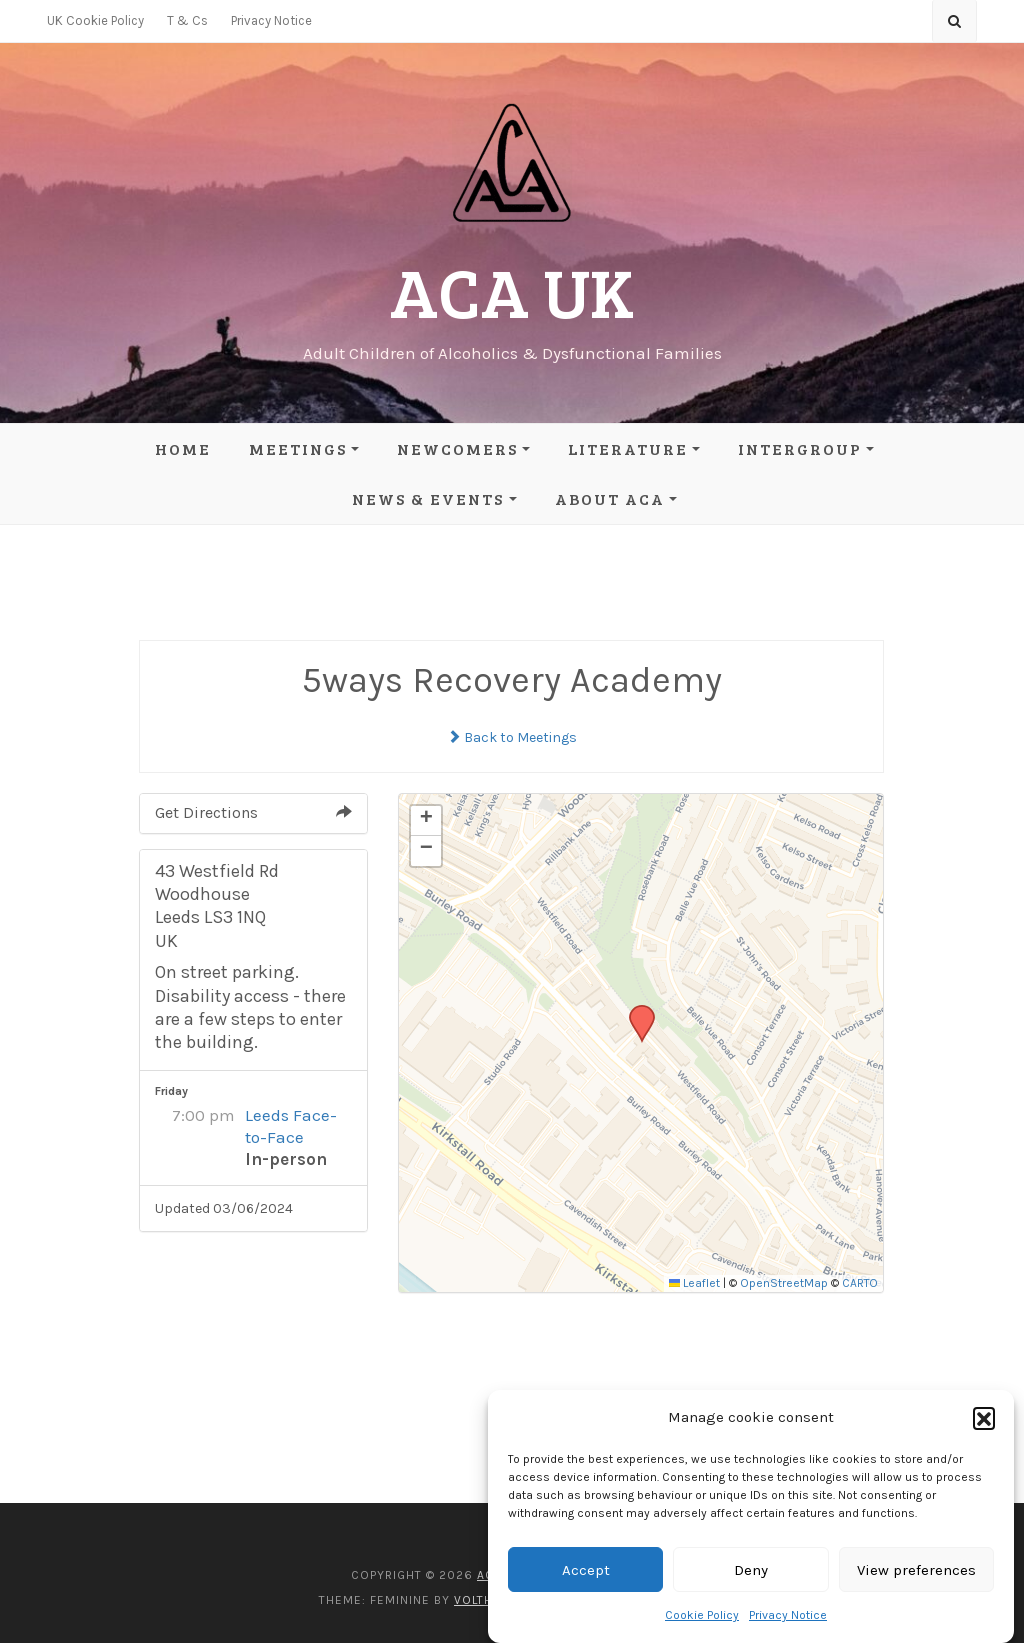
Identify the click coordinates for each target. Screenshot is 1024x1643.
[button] (984, 1418)
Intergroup (800, 448)
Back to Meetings (512, 737)
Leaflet (695, 1283)
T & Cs (187, 20)
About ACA (610, 498)
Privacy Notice (788, 1615)
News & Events (428, 498)
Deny (751, 1570)
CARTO (860, 1283)
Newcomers (457, 448)
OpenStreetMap (784, 1283)
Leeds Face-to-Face (291, 1126)
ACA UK (512, 290)
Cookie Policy (702, 1615)
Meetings (298, 448)
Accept (586, 1570)
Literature (628, 448)
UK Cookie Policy (95, 20)
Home (183, 448)
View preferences (916, 1570)
